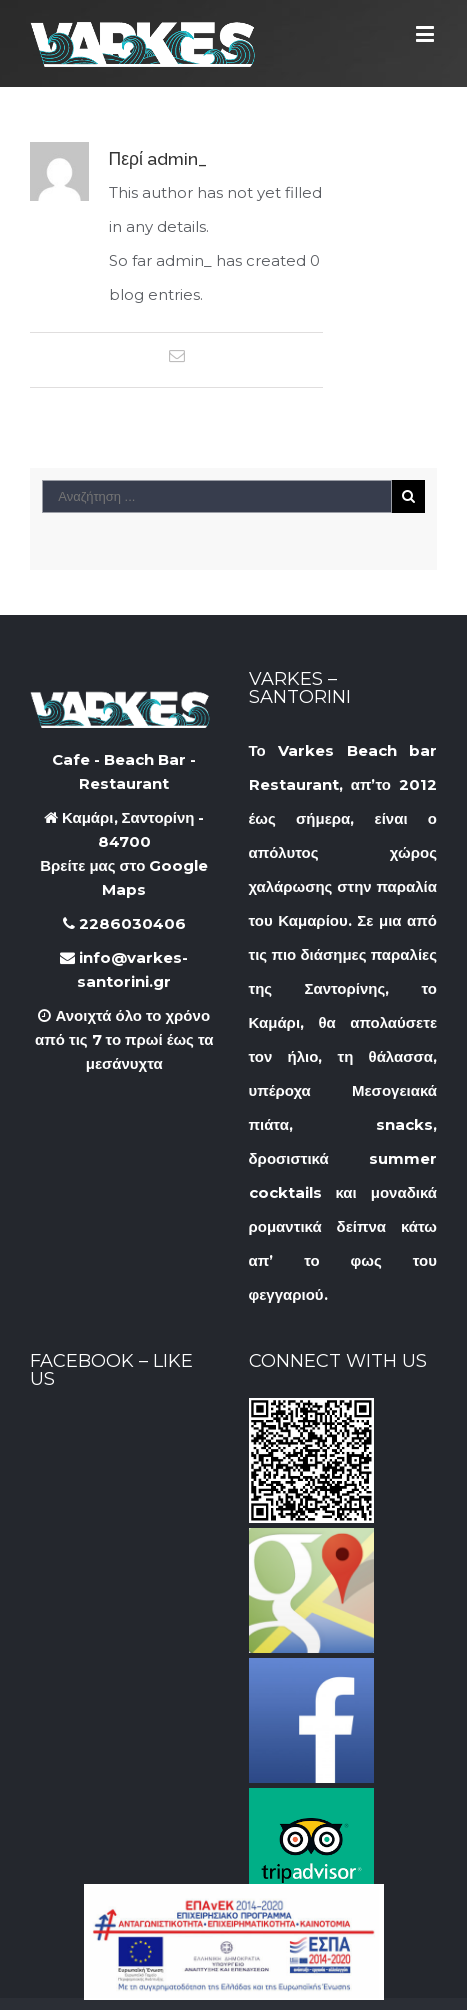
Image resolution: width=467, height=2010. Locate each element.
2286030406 (124, 923)
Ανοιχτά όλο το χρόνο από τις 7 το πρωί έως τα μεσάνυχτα (124, 1039)
